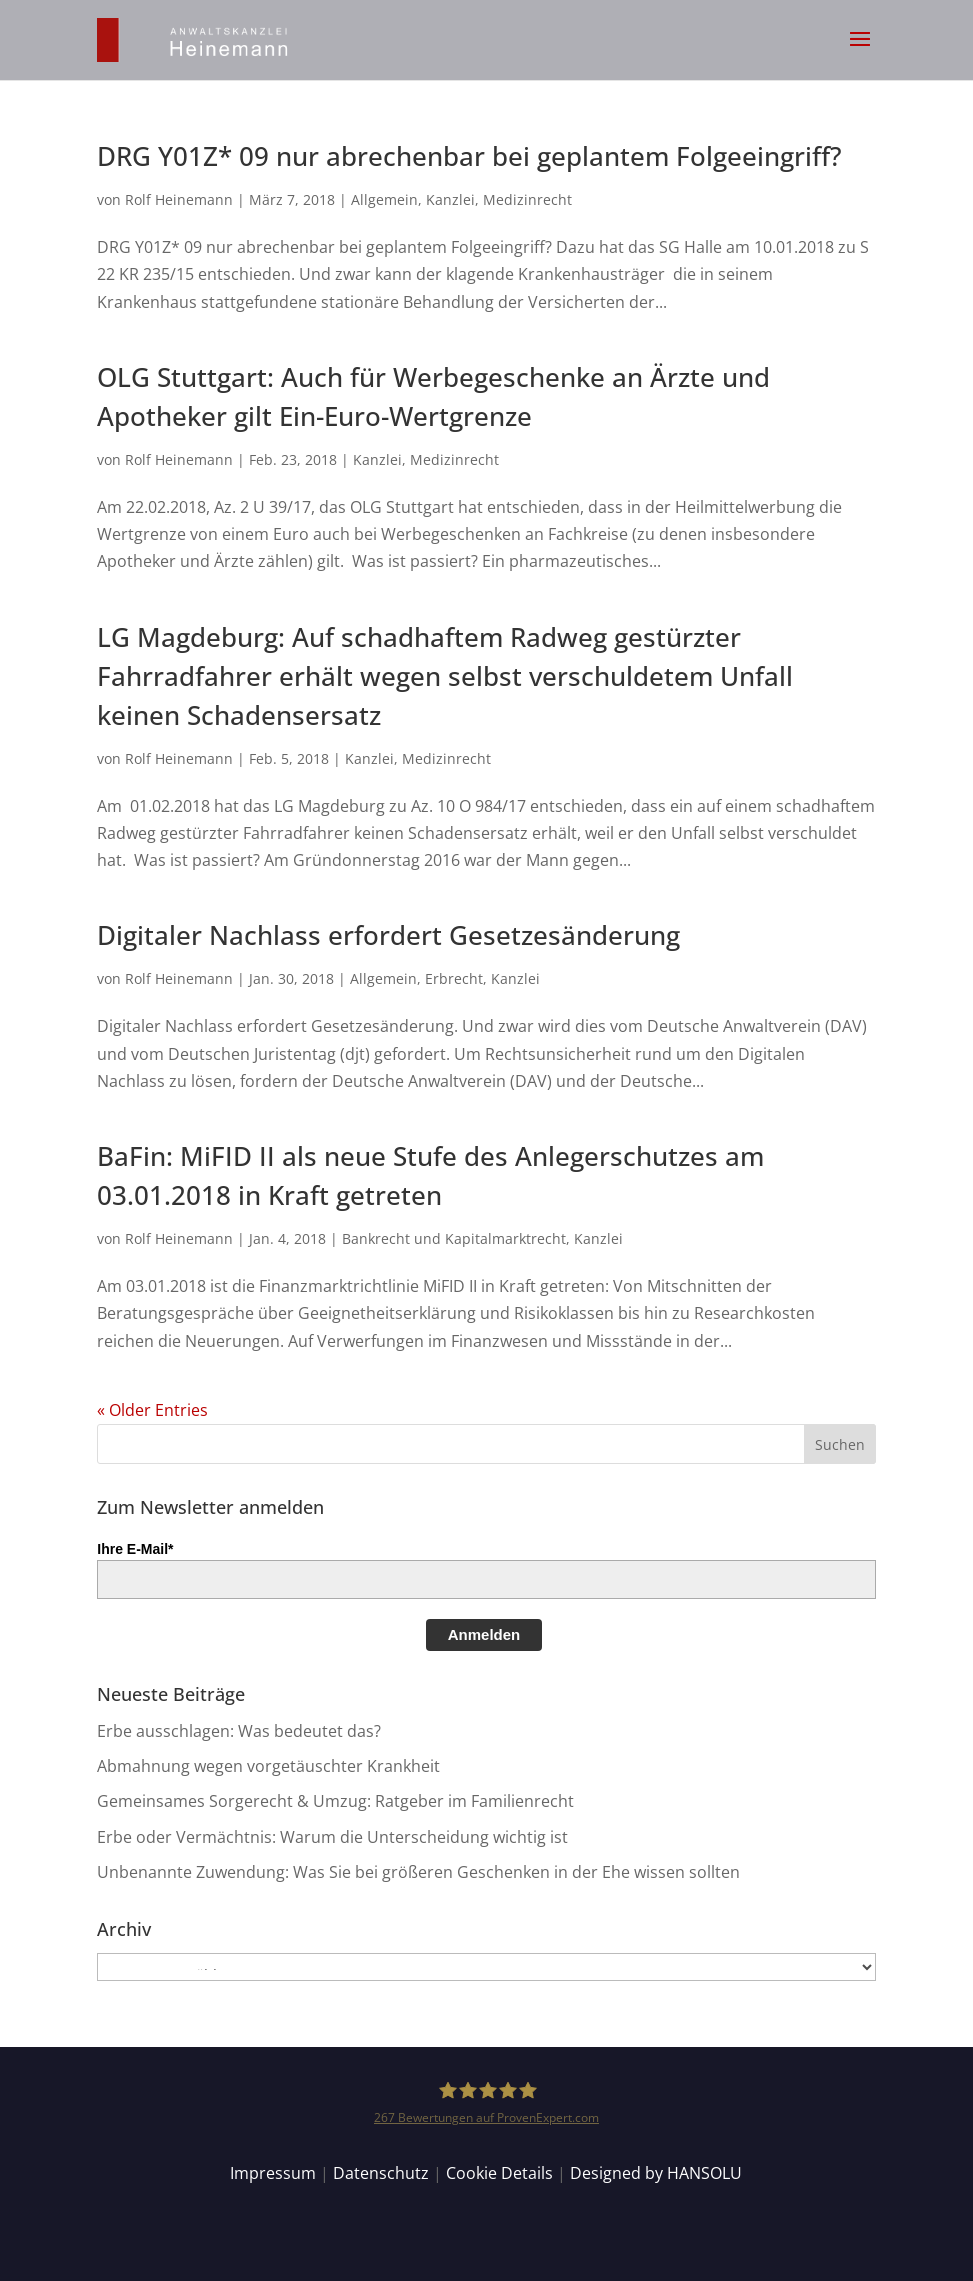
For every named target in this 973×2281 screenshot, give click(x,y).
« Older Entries (152, 1410)
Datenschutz (381, 2173)
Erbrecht (454, 978)
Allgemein (384, 199)
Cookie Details (499, 2173)
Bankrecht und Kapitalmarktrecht (454, 1238)
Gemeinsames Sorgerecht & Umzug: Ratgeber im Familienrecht (335, 1801)
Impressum (273, 2173)
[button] (860, 52)
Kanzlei (450, 199)
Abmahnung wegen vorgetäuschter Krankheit (268, 1766)
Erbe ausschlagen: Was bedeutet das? (239, 1731)
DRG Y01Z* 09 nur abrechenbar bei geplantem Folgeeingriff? (469, 156)
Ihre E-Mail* (135, 1549)
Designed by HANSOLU (656, 2173)
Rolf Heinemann (179, 199)
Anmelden (484, 1634)
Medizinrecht (527, 199)
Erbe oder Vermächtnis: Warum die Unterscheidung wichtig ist (332, 1837)
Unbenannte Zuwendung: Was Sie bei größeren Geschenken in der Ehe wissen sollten (418, 1872)
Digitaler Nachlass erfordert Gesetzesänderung (388, 935)
